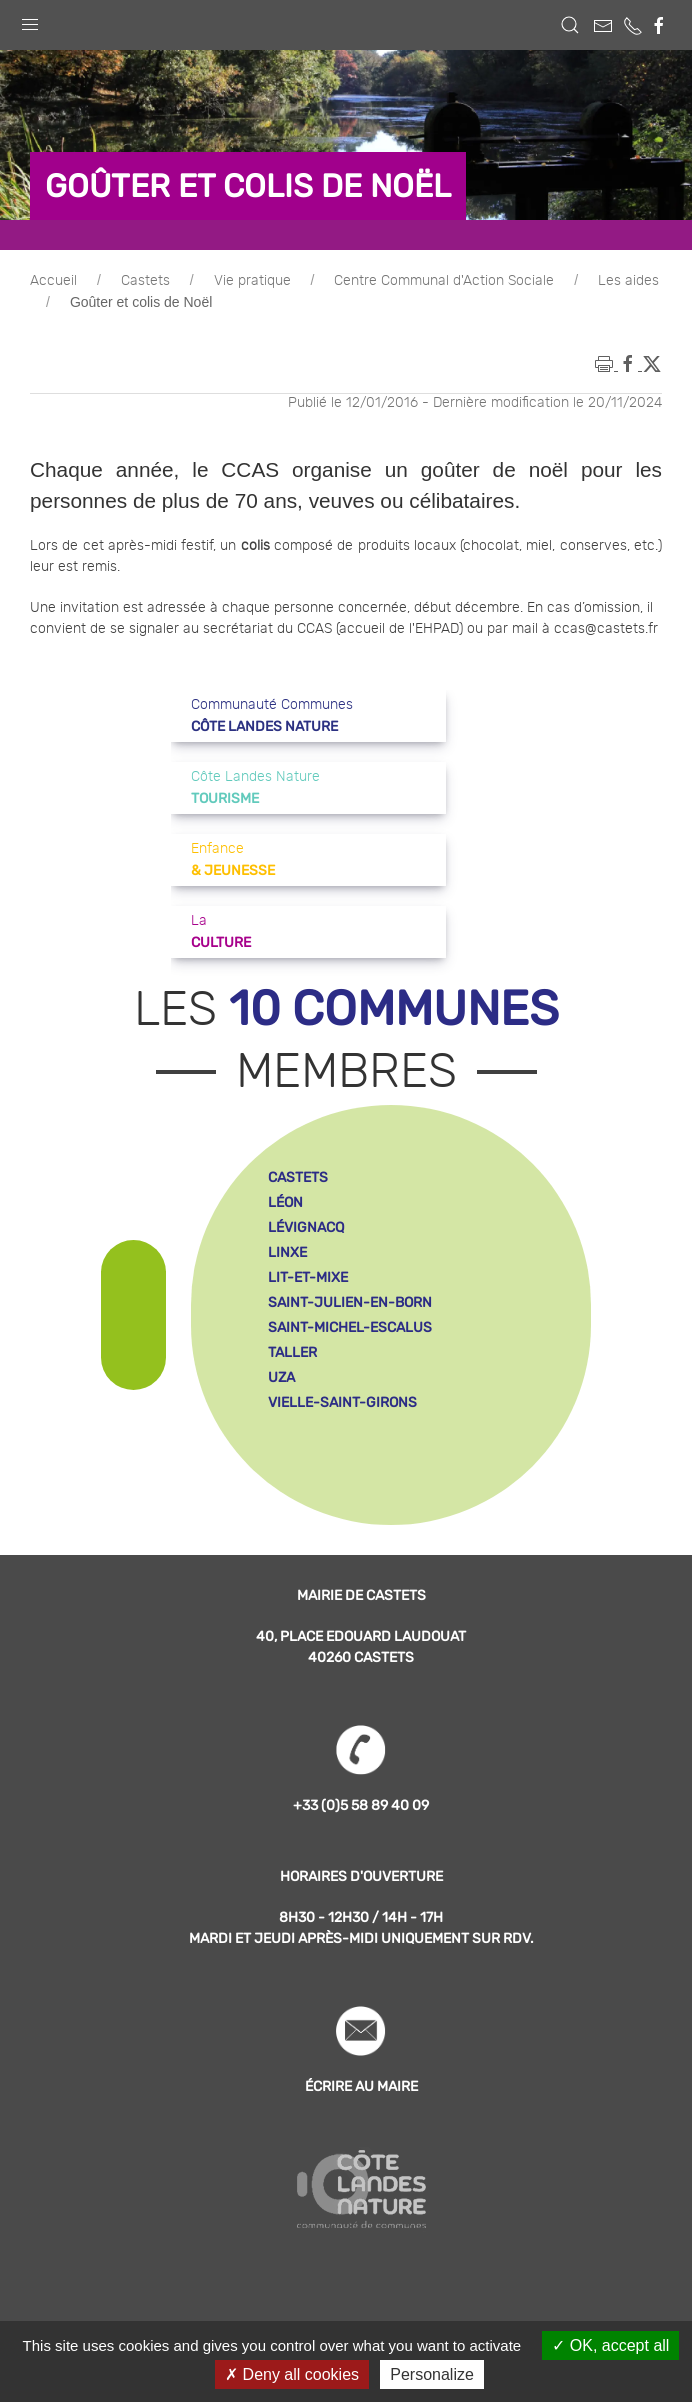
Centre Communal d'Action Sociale (444, 281)
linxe (287, 1252)
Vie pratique (252, 281)
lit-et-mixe (308, 1277)
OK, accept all (610, 2345)
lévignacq (306, 1227)
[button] (30, 20)
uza (281, 1377)
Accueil (53, 281)
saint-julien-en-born (350, 1302)
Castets (145, 281)
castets (298, 1177)
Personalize (432, 2374)
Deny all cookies (292, 2374)
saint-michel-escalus (350, 1327)
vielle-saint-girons (342, 1402)
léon (285, 1202)
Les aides (628, 281)
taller (292, 1352)
